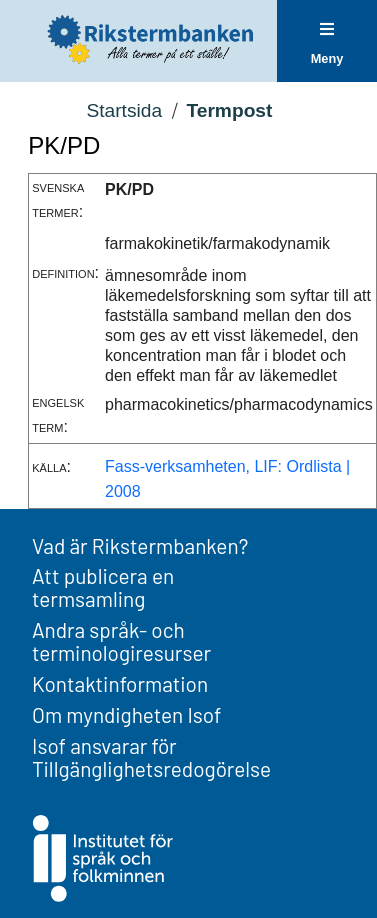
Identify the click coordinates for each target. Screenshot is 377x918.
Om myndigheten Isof (126, 714)
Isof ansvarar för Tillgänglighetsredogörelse (151, 757)
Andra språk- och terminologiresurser (121, 641)
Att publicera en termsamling (103, 587)
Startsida (124, 110)
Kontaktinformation (120, 683)
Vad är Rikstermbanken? (140, 545)
